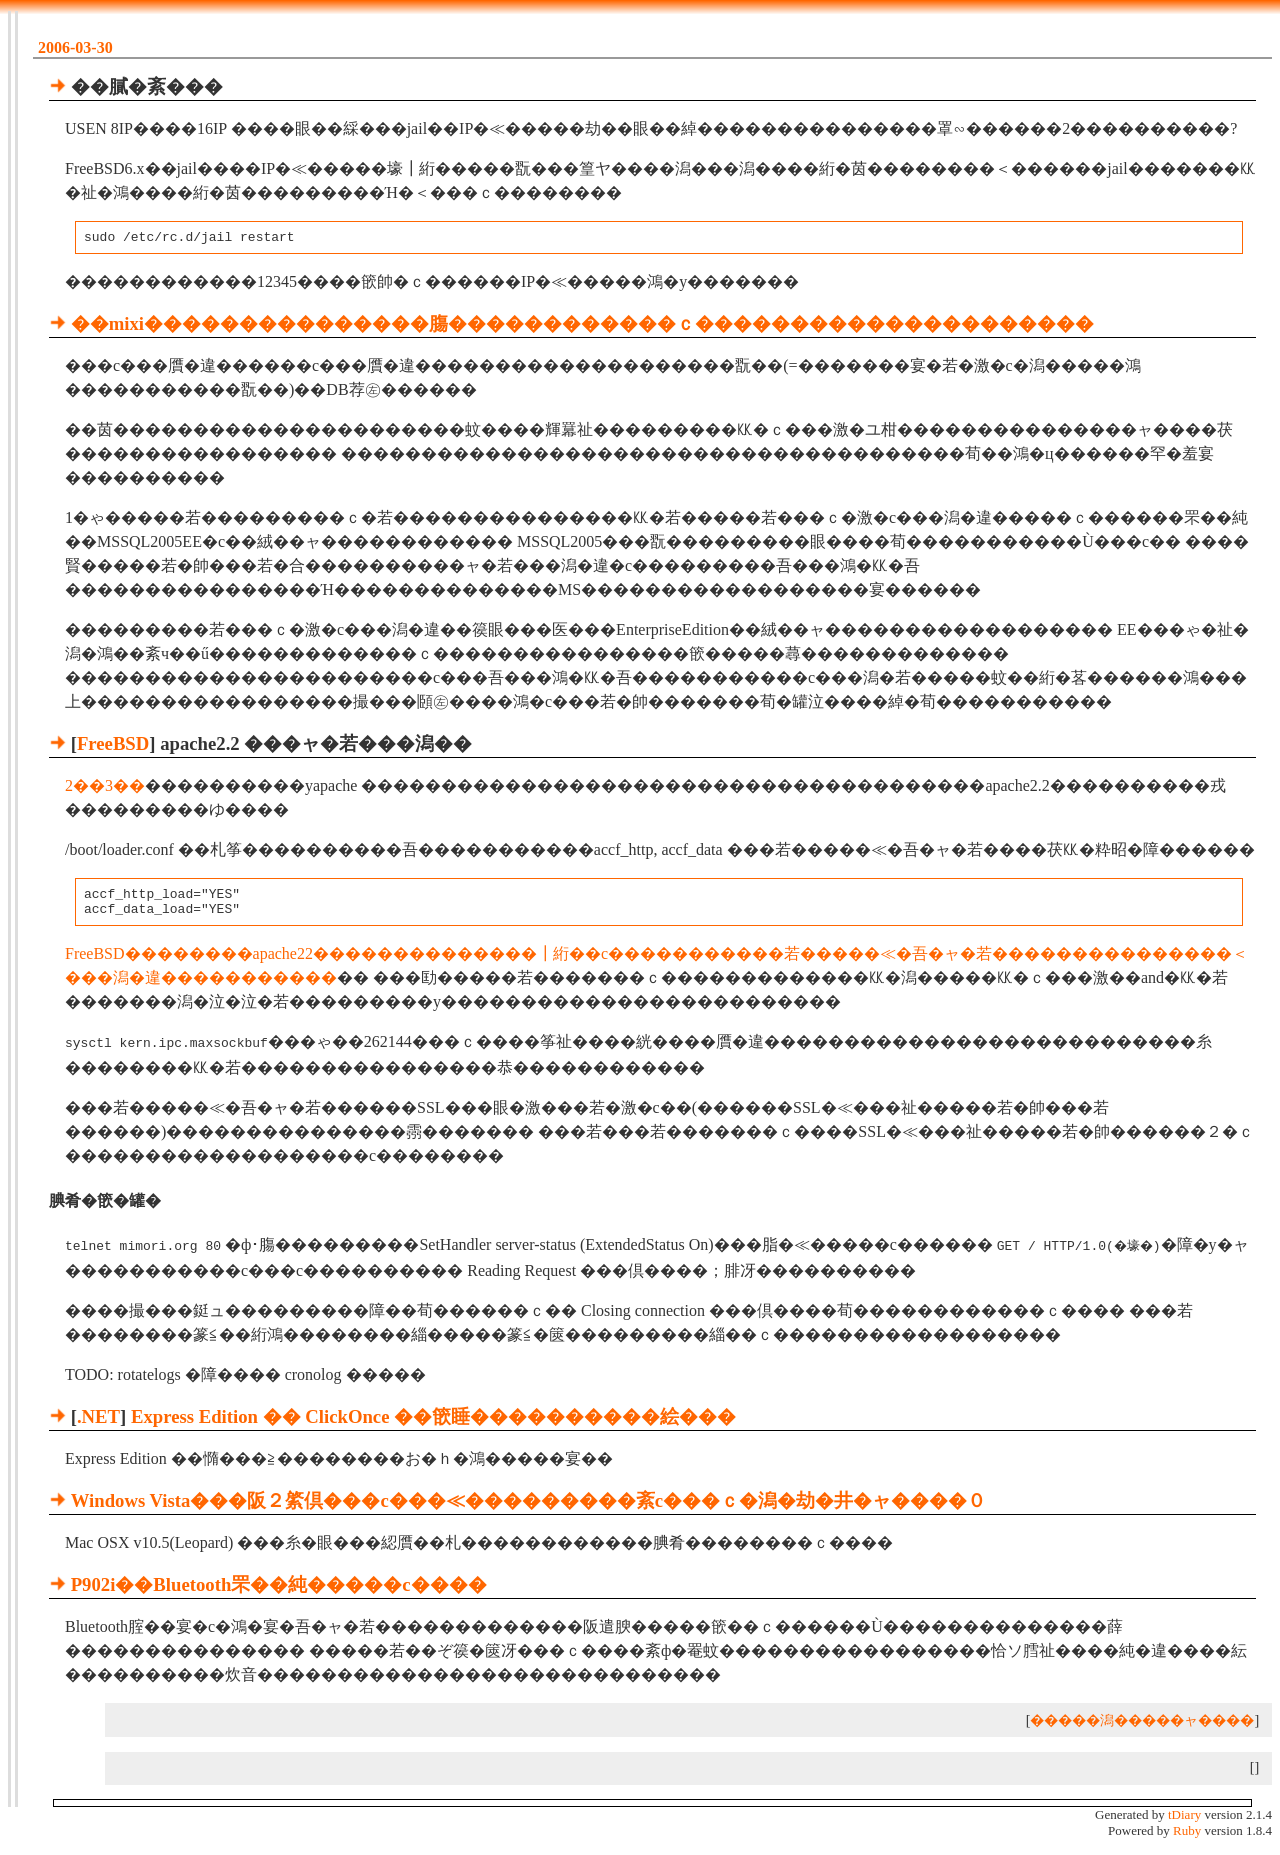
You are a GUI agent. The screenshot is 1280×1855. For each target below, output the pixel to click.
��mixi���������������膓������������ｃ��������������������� (582, 326)
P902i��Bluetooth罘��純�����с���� (279, 1589)
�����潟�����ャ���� (1142, 1725)
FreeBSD (113, 746)
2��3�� (105, 788)
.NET (98, 1421)
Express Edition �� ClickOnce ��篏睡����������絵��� (433, 1421)
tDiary (1184, 1819)
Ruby (1187, 1835)
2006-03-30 (75, 47)
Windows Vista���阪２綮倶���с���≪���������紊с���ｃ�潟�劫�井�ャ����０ (528, 1505)
